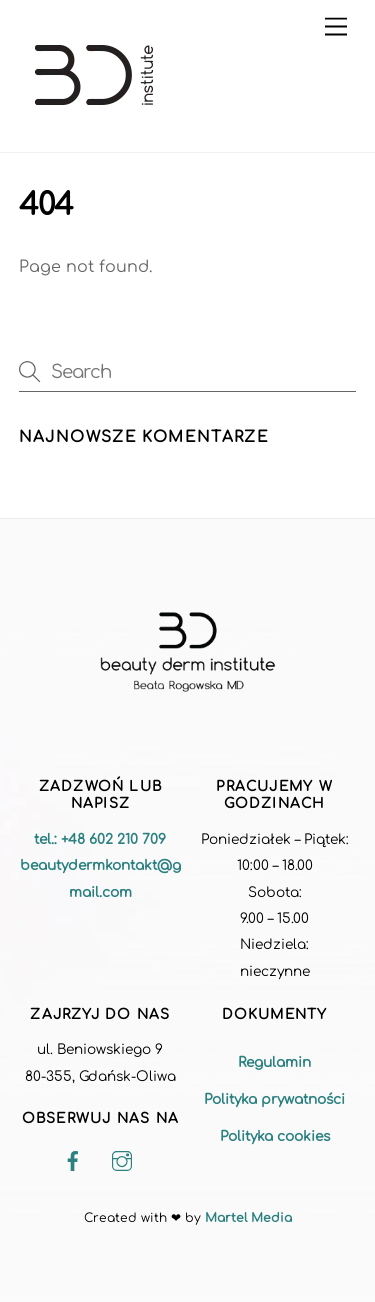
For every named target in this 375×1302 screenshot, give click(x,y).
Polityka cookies (275, 1136)
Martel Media (248, 1218)
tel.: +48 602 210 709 (100, 839)
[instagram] (122, 1161)
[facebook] (73, 1161)
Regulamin (274, 1062)
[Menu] (336, 27)
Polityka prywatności (274, 1099)
